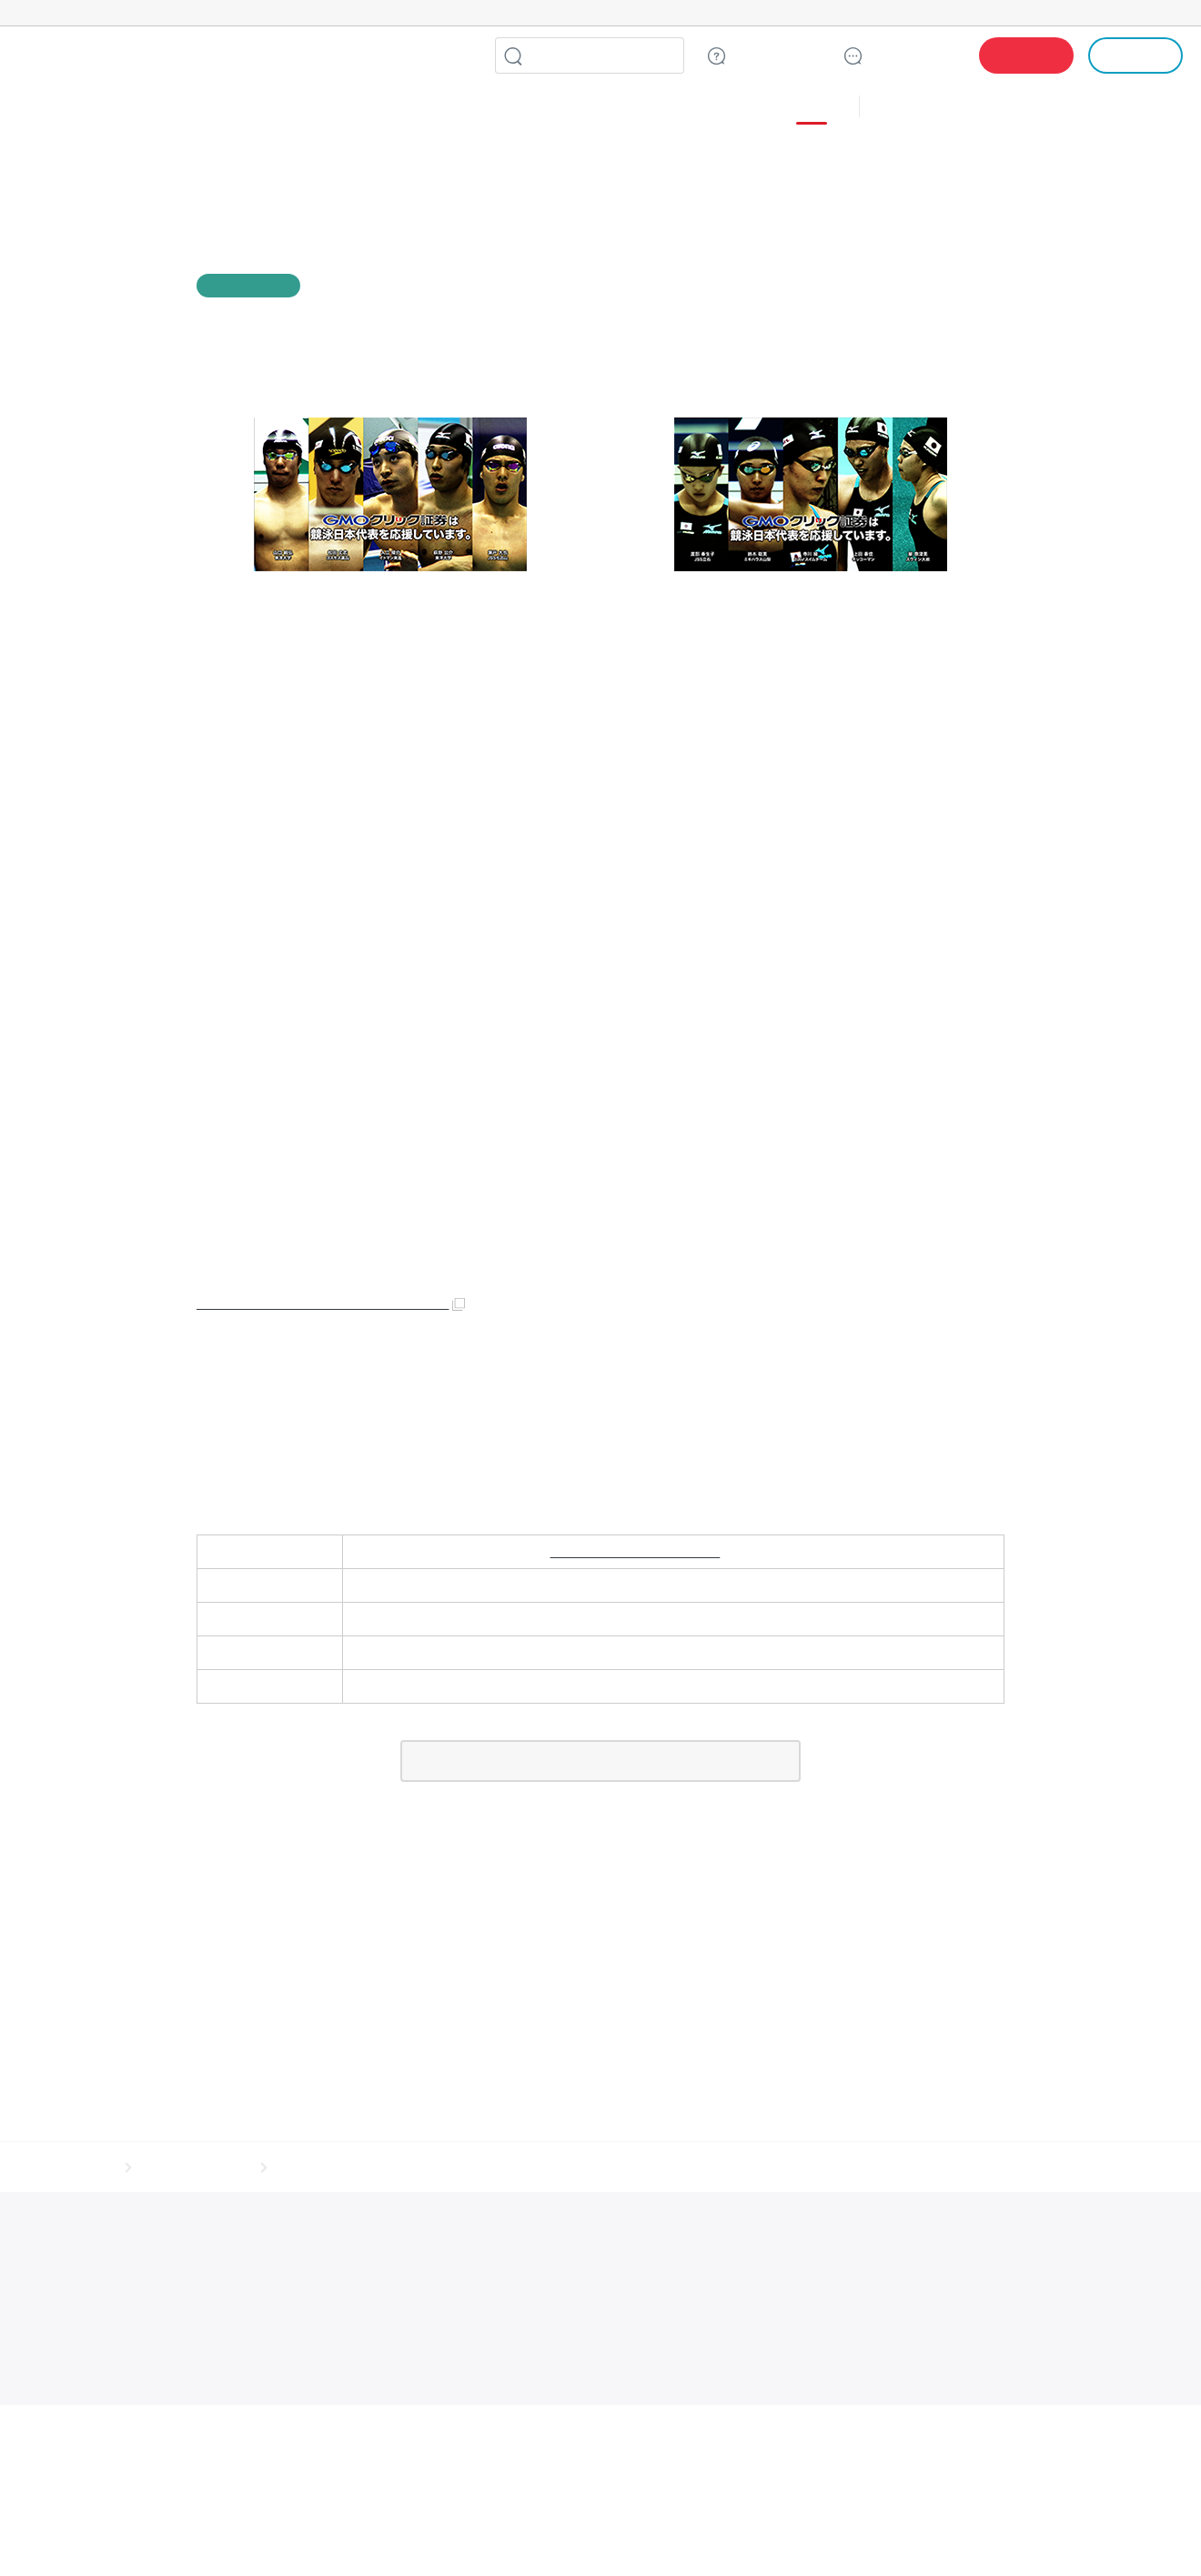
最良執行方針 (486, 1923)
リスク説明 (906, 1923)
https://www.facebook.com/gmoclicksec (327, 1277)
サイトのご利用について (606, 1923)
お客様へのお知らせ (194, 1818)
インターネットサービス (184, 2534)
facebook (921, 286)
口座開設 (1026, 55)
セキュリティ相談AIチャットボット (632, 2152)
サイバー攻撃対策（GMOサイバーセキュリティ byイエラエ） (290, 2172)
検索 (513, 55)
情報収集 (678, 2534)
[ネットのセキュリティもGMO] (140, 12)
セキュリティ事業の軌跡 (754, 2171)
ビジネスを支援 (395, 2534)
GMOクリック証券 (177, 55)
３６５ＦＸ (638, 107)
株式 (42, 107)
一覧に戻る (600, 1735)
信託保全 (830, 1923)
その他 (804, 107)
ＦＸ (237, 107)
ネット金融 (736, 2534)
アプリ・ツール (1045, 107)
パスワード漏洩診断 (389, 2153)
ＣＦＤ (315, 107)
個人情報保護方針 (382, 1923)
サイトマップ (174, 1923)
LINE (459, 55)
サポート (912, 55)
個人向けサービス (862, 2534)
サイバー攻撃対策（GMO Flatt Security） (518, 2172)
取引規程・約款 (79, 1923)
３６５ (723, 107)
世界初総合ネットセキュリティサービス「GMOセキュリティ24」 (196, 2153)
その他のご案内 (273, 1923)
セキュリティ (469, 2534)
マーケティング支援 (551, 2534)
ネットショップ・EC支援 (299, 2534)
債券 (401, 107)
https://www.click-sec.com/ (634, 1526)
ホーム (94, 1818)
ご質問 (776, 55)
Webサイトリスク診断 (495, 2153)
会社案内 (982, 1923)
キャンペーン (916, 107)
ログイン (1136, 55)
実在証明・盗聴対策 (105, 2172)
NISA (1160, 107)
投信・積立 (143, 107)
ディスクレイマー (737, 1923)
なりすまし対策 (654, 2172)
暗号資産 (792, 2534)
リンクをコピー (993, 286)
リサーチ (626, 2534)
